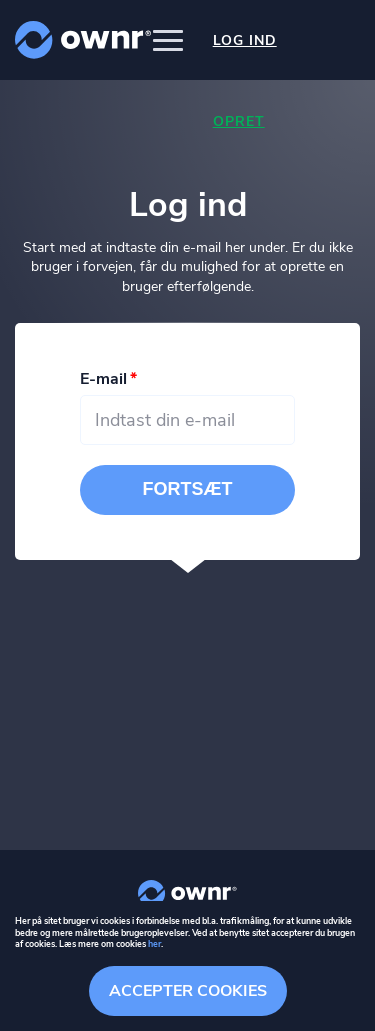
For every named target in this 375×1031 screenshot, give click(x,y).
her (154, 944)
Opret (239, 121)
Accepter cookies (188, 991)
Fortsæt (188, 489)
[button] (168, 40)
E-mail (103, 379)
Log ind (245, 40)
